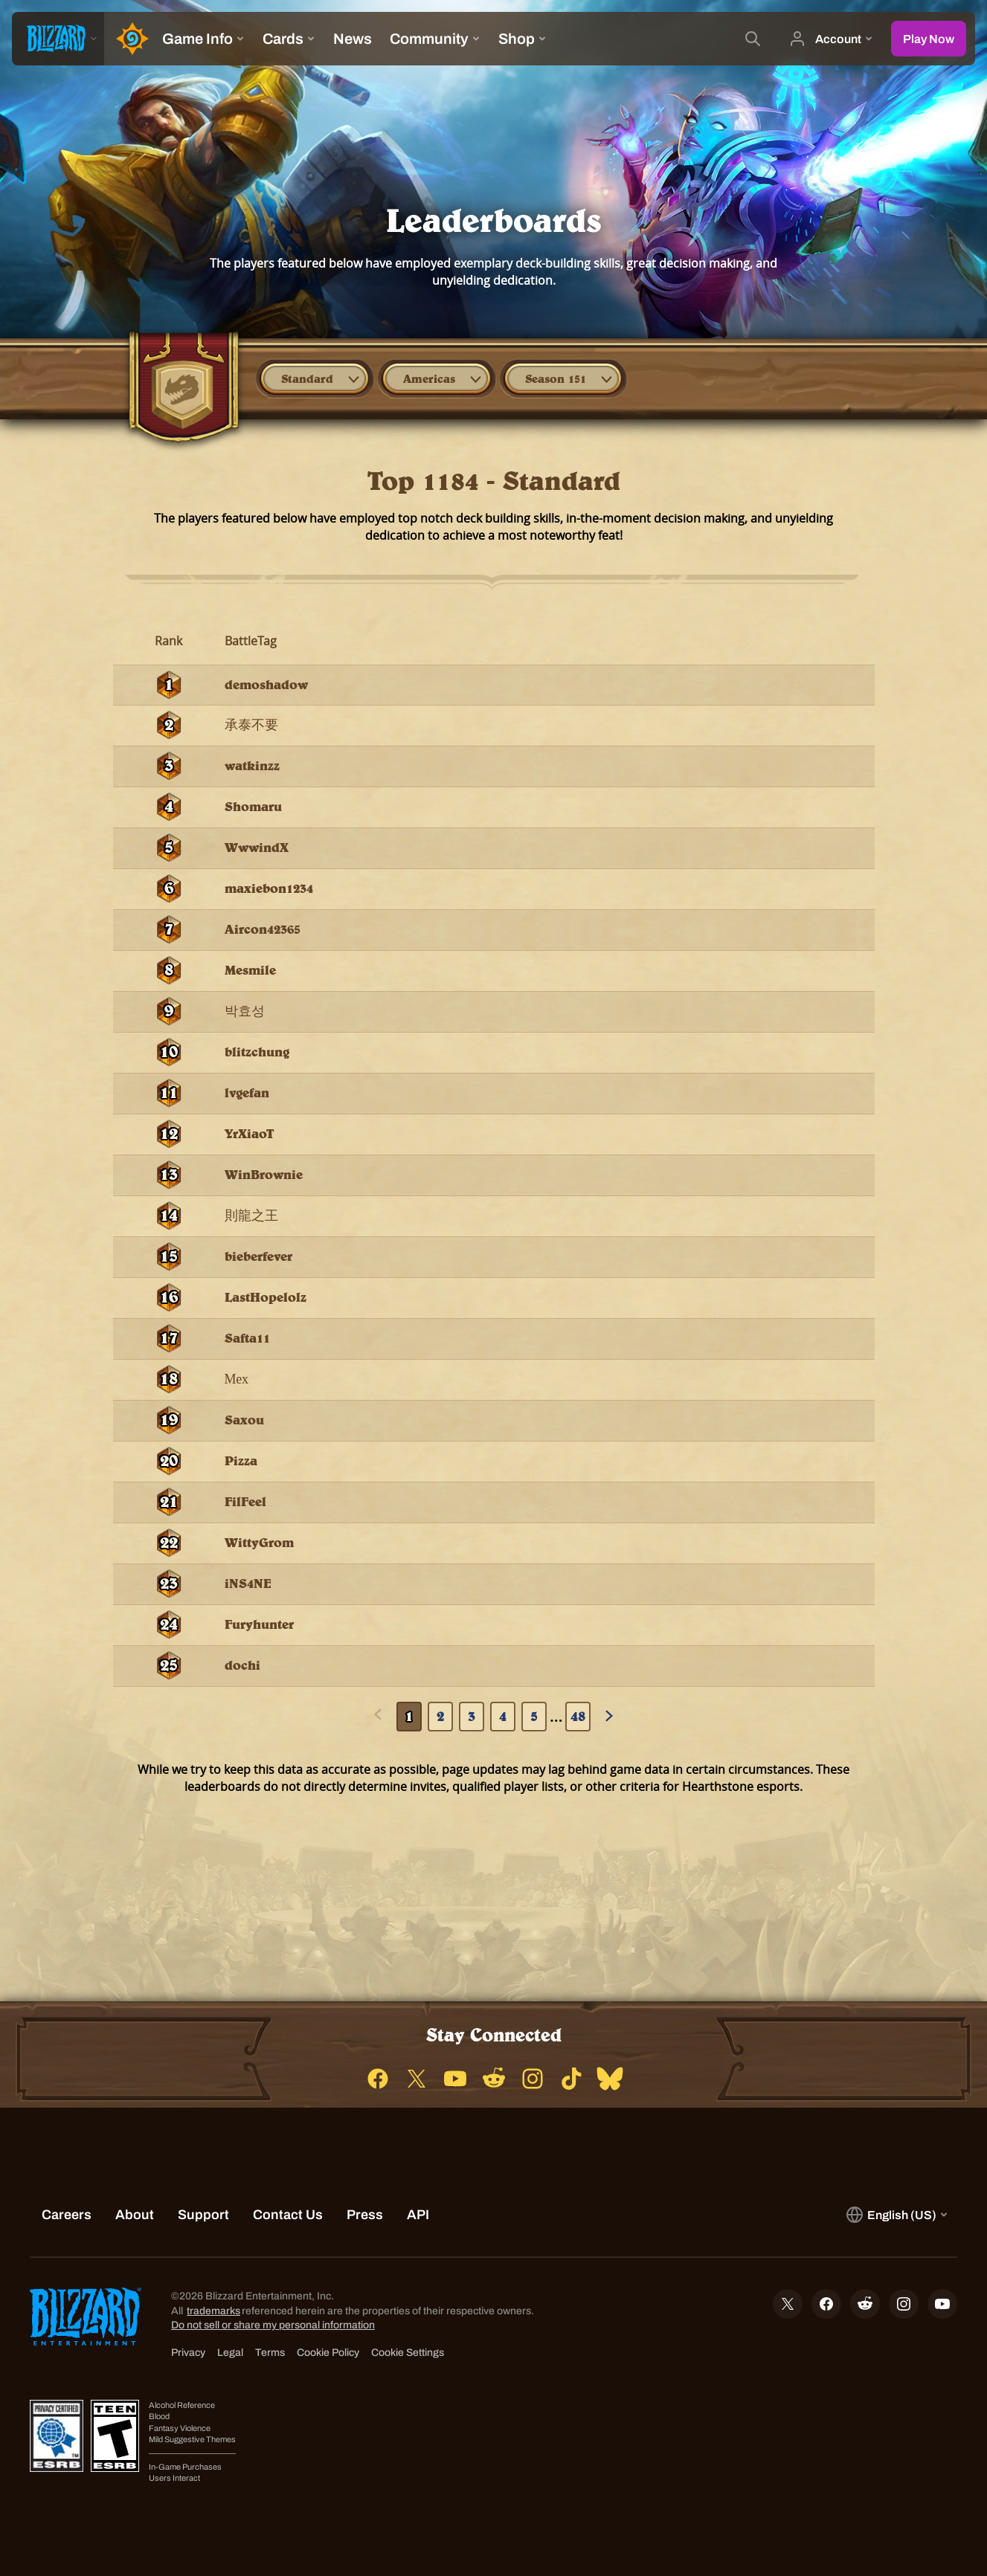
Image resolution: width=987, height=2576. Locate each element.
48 (577, 1715)
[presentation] (58, 38)
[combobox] (315, 378)
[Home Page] (128, 38)
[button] (315, 378)
